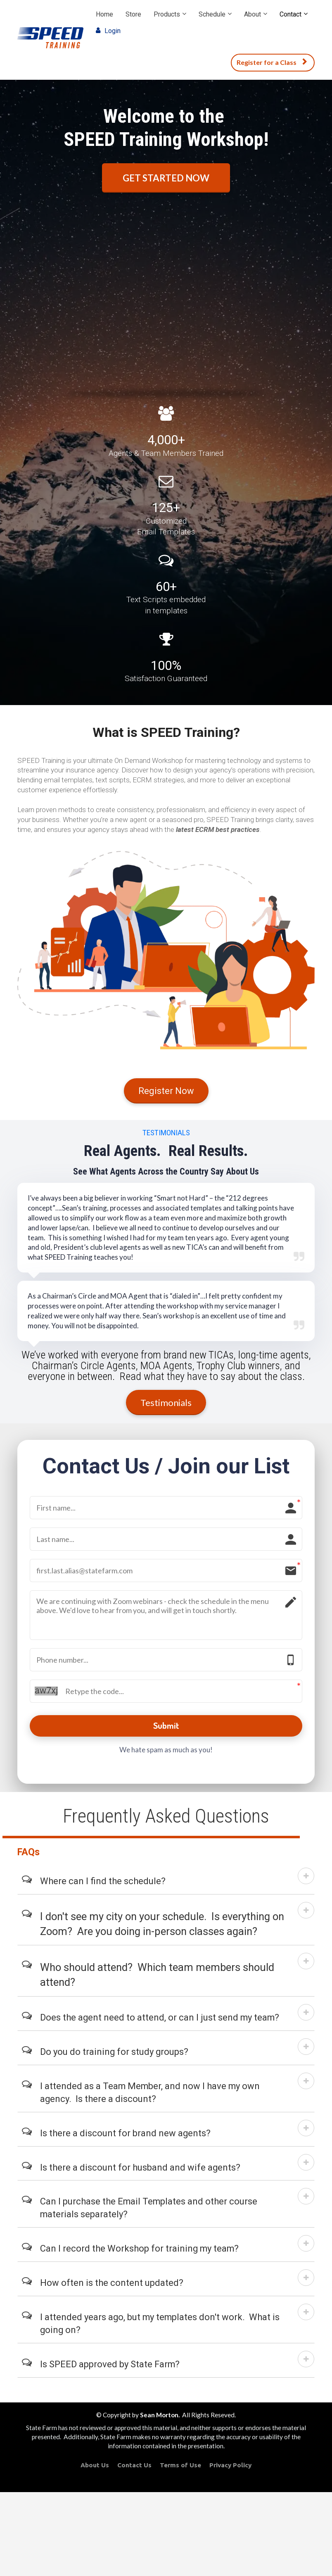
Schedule (212, 14)
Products (167, 14)
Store (133, 14)
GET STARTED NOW (166, 177)
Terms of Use (180, 2469)
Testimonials (166, 1402)
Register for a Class (272, 62)
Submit (166, 1728)
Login (108, 31)
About (252, 14)
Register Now (166, 1091)
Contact (290, 14)
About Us (95, 2469)
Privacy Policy (230, 2469)
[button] (306, 1880)
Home (104, 14)
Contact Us (134, 2469)
